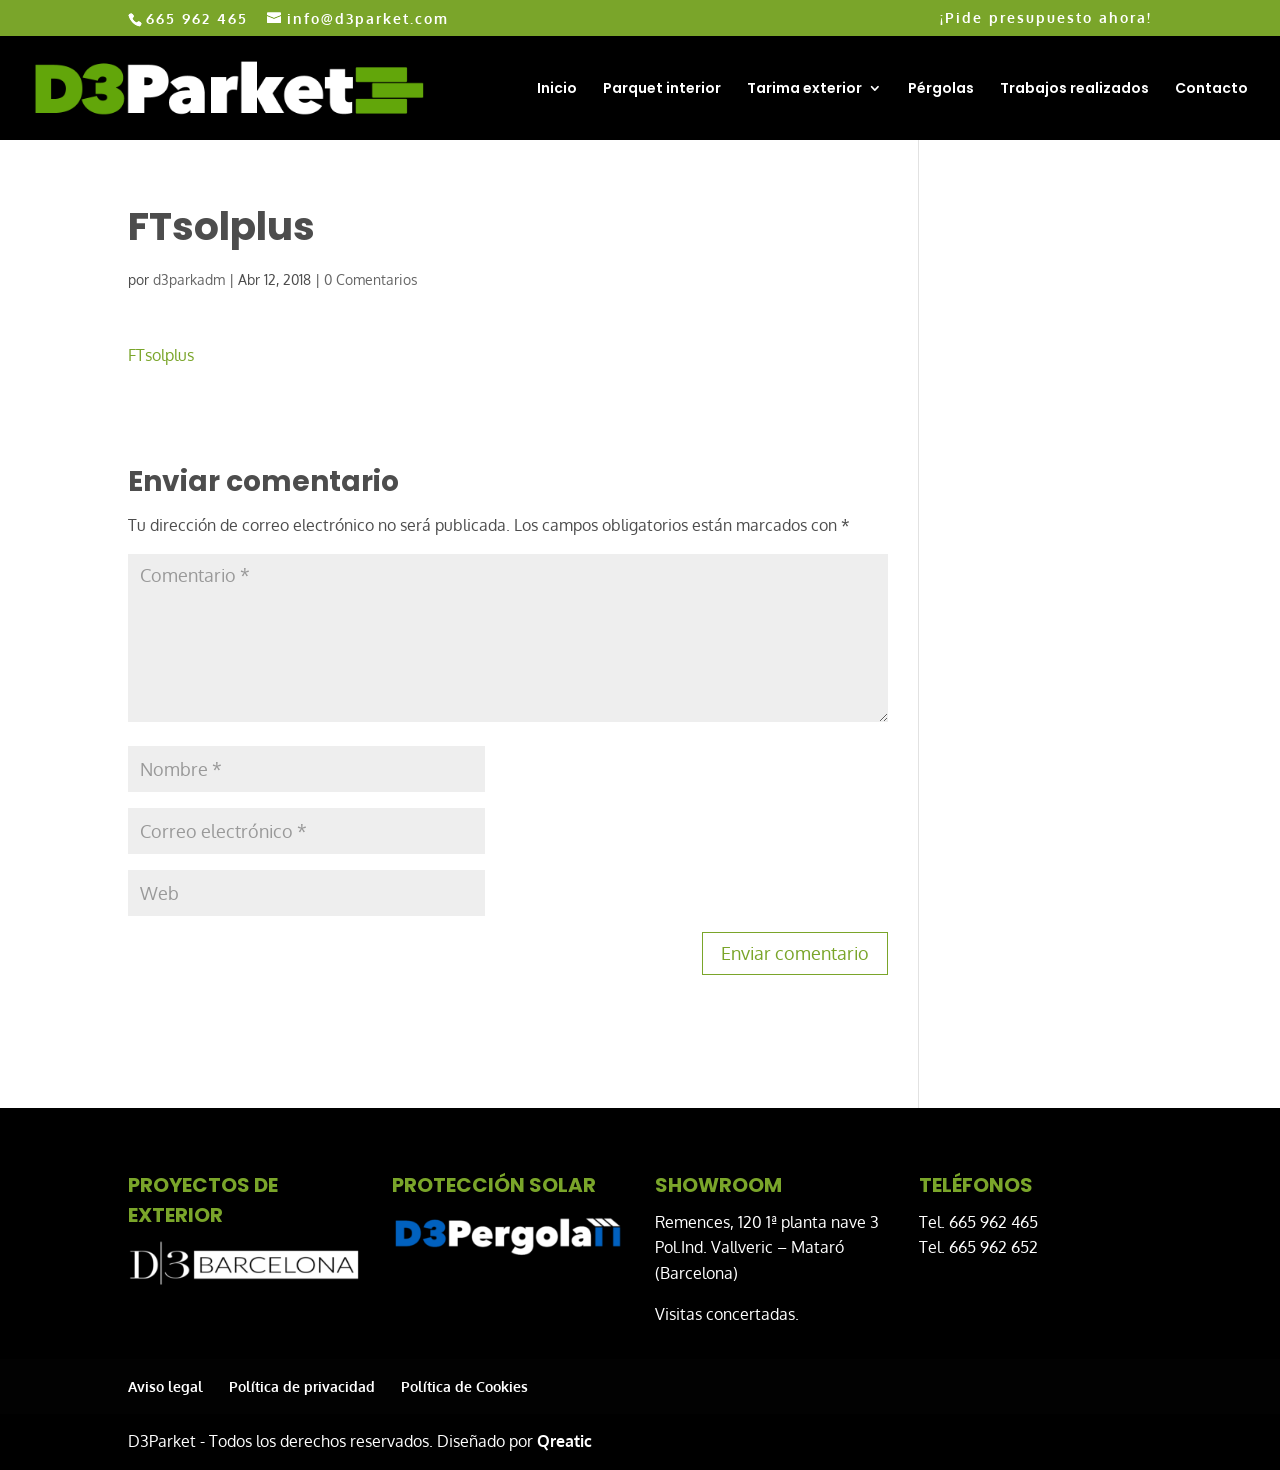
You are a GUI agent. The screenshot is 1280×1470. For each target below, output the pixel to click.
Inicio (557, 89)
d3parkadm (189, 279)
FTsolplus (161, 355)
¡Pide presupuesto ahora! (1046, 18)
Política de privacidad (302, 1386)
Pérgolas (941, 89)
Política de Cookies (464, 1386)
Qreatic (564, 1441)
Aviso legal (165, 1386)
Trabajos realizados (1074, 89)
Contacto (1211, 89)
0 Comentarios (371, 279)
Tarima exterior (804, 89)
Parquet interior (662, 89)
